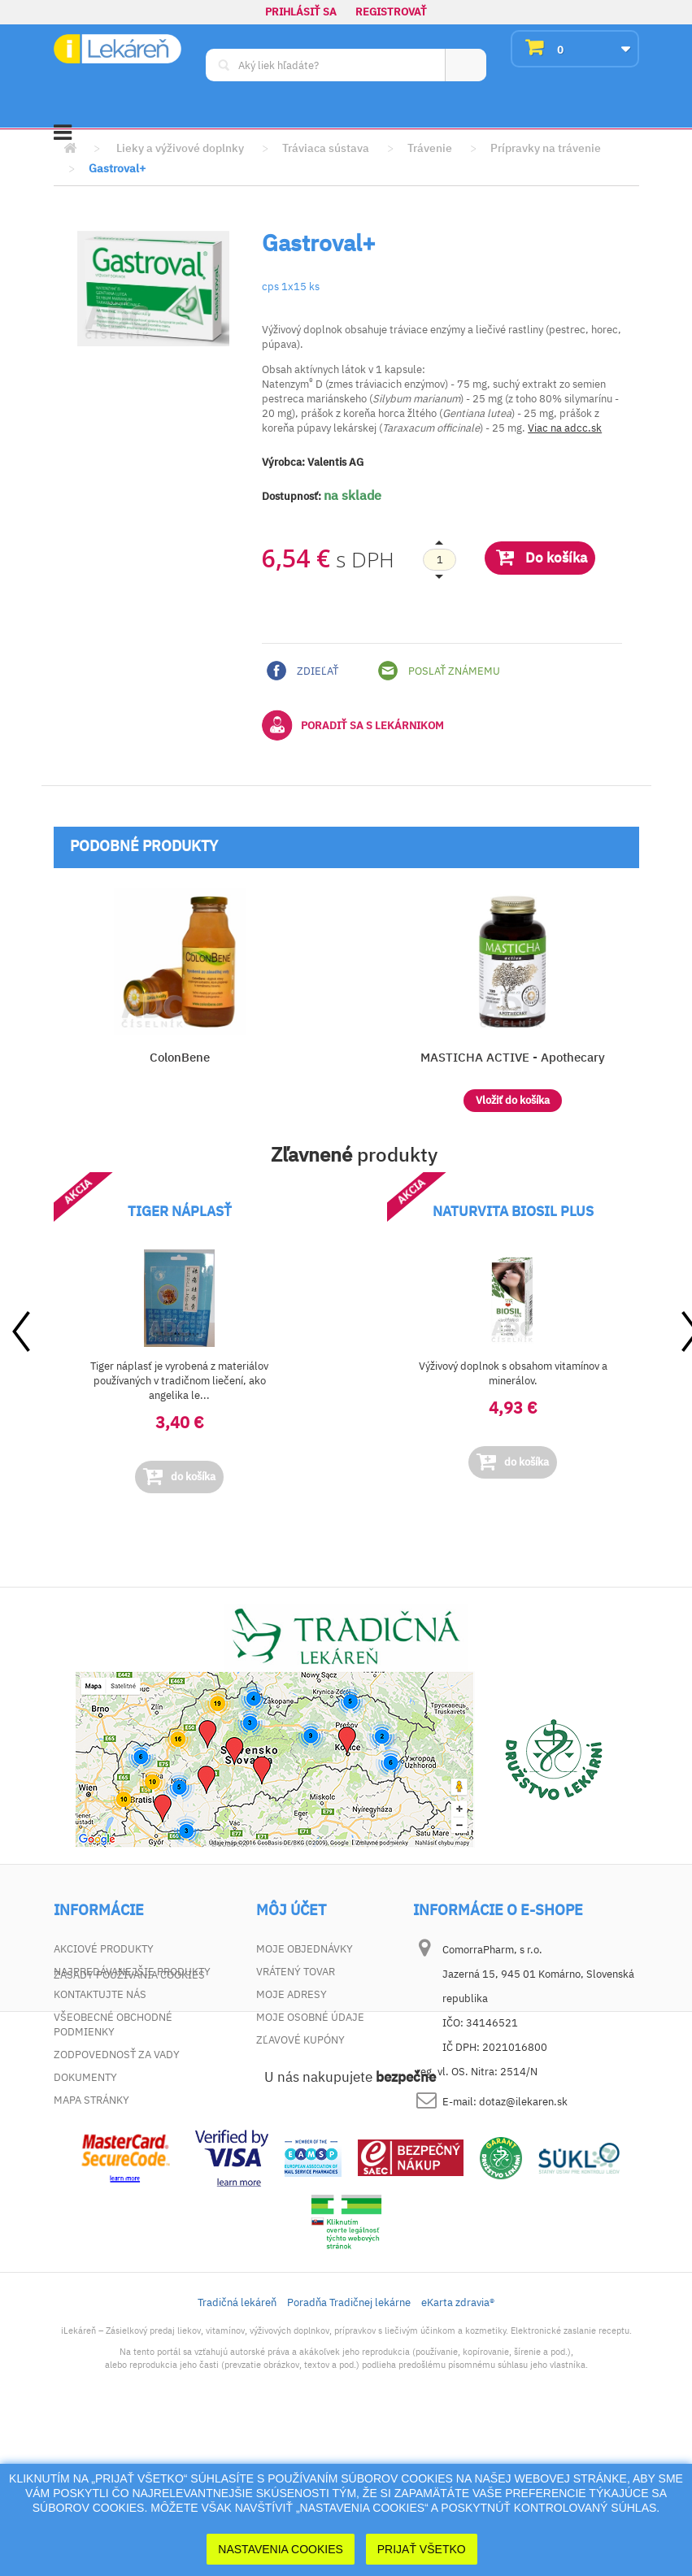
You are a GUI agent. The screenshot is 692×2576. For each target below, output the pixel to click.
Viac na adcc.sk (565, 428)
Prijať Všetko (421, 2549)
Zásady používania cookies (129, 2123)
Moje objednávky (304, 1949)
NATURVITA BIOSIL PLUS (513, 1211)
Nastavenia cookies (280, 2549)
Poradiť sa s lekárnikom (353, 725)
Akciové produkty (104, 1949)
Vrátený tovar (295, 1972)
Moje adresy (291, 1994)
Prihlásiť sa (301, 12)
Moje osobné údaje (310, 2017)
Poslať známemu (439, 670)
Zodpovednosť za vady (117, 2054)
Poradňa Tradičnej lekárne (349, 2450)
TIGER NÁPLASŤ (180, 1211)
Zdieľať (302, 670)
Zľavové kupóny (300, 2040)
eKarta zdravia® (457, 2450)
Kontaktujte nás (100, 1994)
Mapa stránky (91, 2100)
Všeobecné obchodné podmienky (113, 2024)
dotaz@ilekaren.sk (523, 2102)
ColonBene (180, 1057)
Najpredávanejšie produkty (132, 1972)
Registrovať (391, 12)
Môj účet (291, 1910)
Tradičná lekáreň (237, 2450)
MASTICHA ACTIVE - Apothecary (512, 1057)
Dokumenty (85, 2077)
